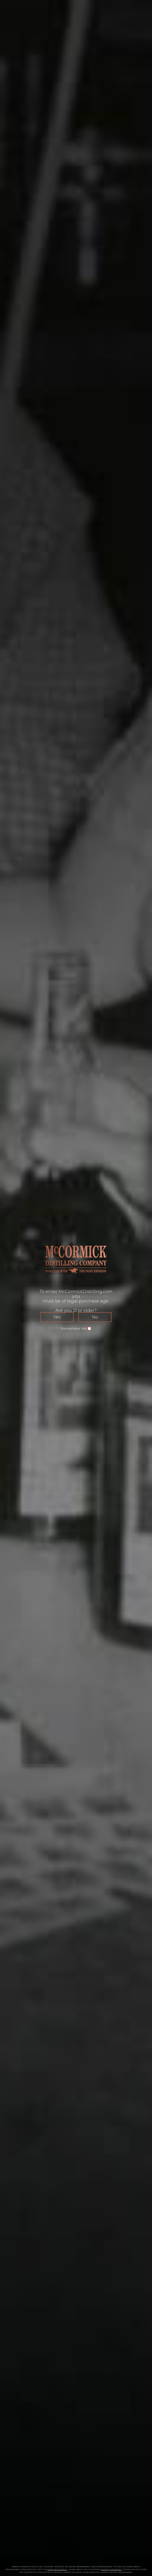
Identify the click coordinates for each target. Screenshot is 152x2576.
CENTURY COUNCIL (57, 2569)
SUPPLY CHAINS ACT (111, 2569)
